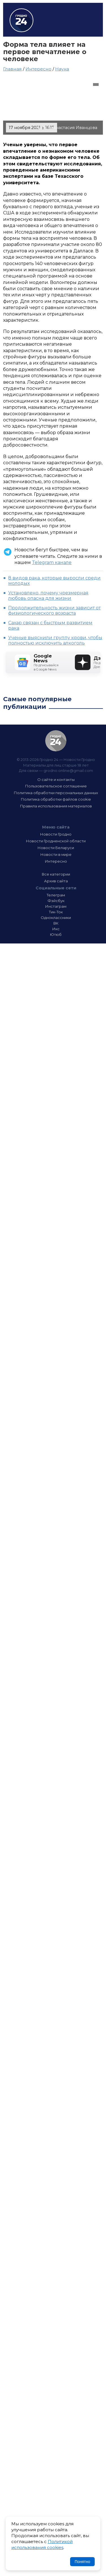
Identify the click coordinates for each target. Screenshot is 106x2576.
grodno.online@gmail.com (68, 770)
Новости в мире (56, 854)
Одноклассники (56, 917)
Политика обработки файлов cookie (56, 799)
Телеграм (56, 895)
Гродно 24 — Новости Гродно (55, 740)
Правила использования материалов (56, 806)
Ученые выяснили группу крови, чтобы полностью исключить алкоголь (55, 640)
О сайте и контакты (56, 779)
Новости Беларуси (56, 847)
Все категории (56, 874)
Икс (56, 929)
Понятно (82, 2561)
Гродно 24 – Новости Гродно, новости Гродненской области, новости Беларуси (21, 20)
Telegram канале (52, 562)
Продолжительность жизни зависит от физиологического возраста (54, 610)
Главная (12, 69)
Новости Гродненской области (56, 841)
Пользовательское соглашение (56, 786)
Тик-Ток (56, 912)
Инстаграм (55, 906)
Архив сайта (56, 881)
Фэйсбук (55, 900)
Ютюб (56, 934)
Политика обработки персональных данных (56, 792)
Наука (62, 69)
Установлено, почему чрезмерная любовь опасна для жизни (48, 595)
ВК (56, 923)
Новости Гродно (56, 834)
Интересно (38, 69)
